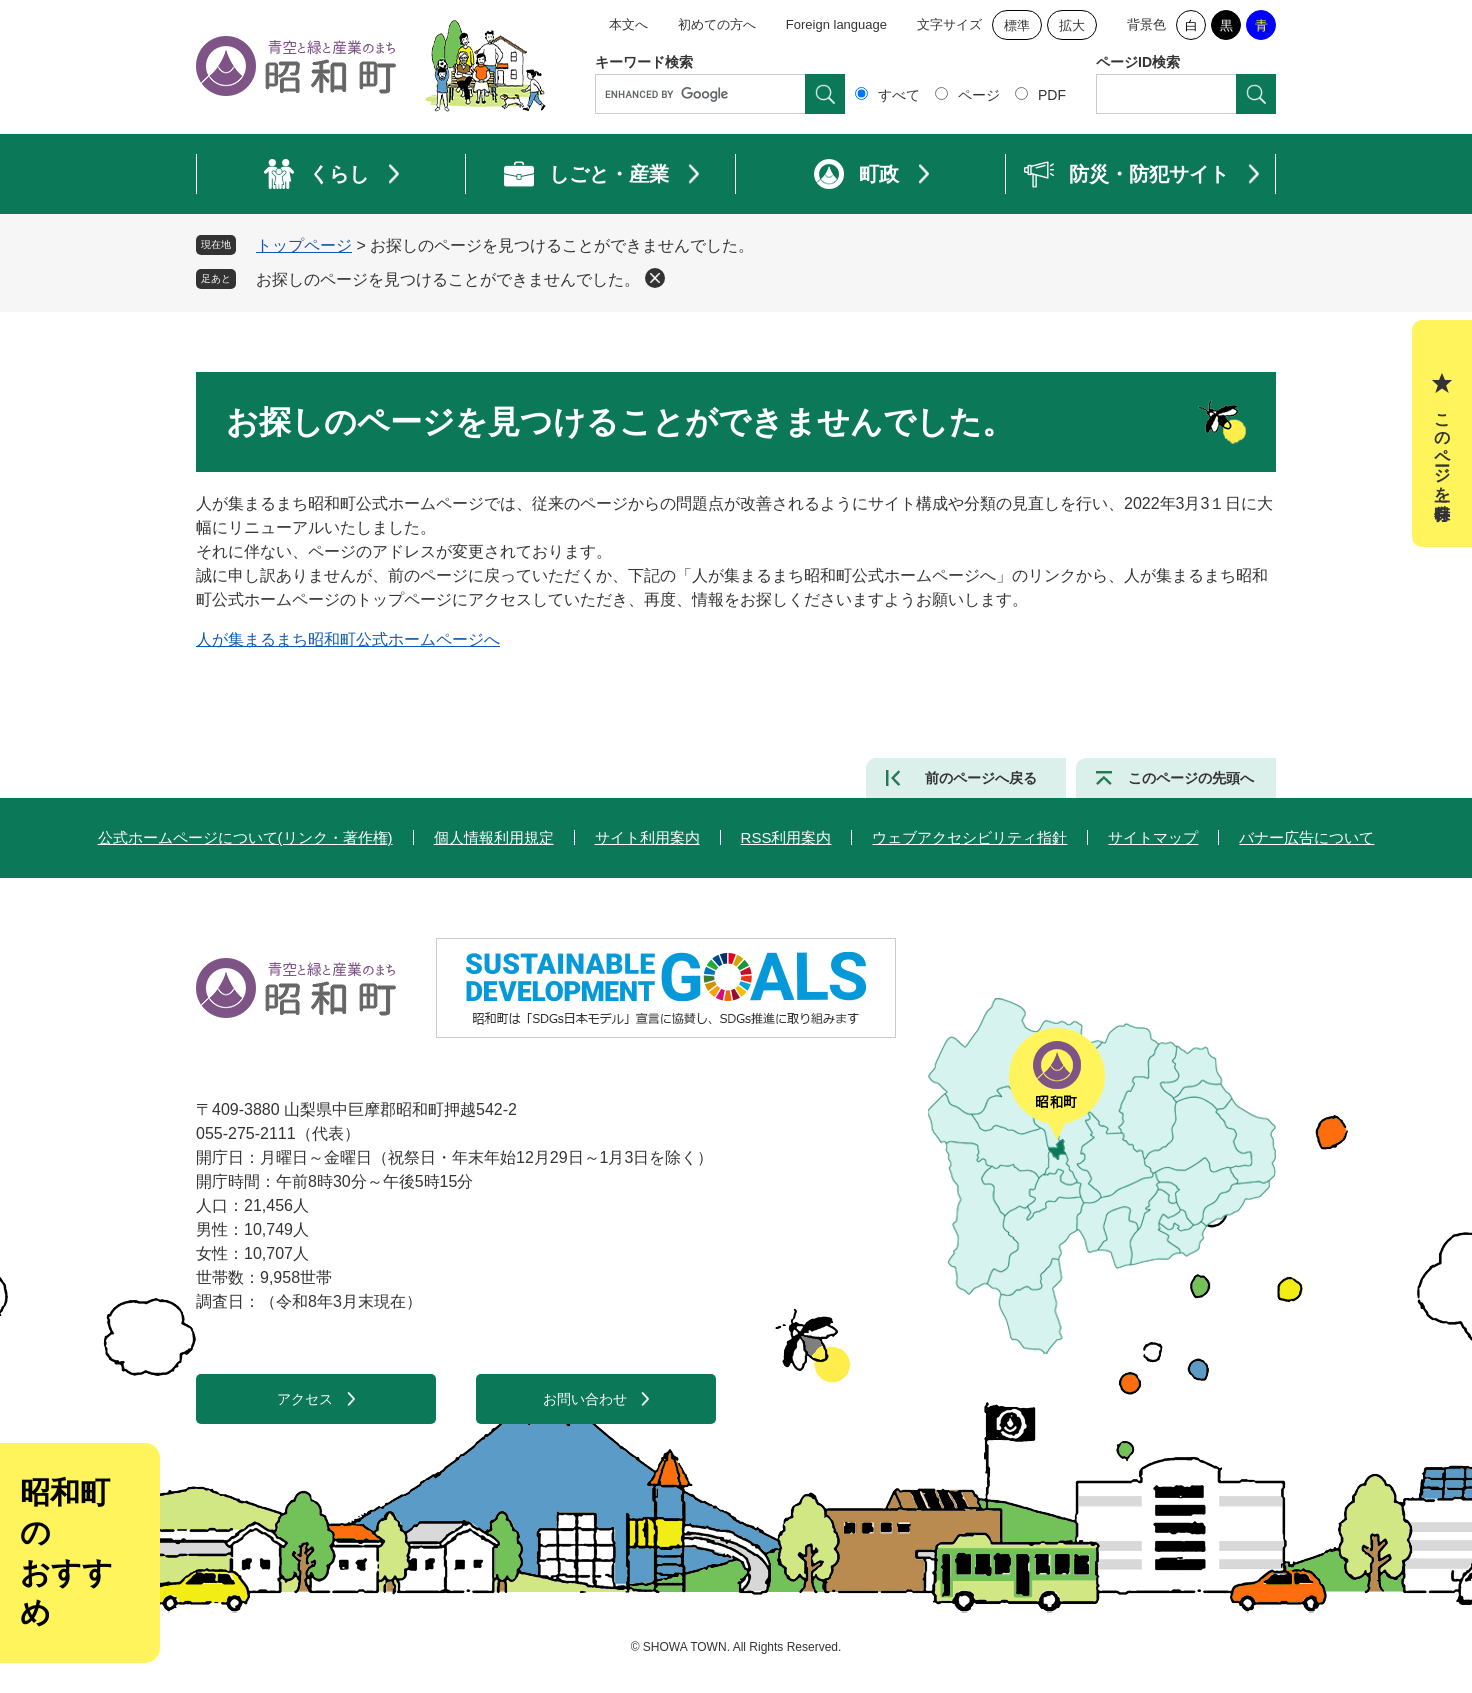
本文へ (628, 24)
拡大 (1072, 25)
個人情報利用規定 (494, 837)
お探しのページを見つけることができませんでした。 (448, 279)
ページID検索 (1138, 62)
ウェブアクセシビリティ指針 (969, 837)
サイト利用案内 (647, 837)
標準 (1017, 25)
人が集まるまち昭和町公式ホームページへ (348, 639)
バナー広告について (1306, 837)
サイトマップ (1153, 837)
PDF (1052, 95)
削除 (655, 278)
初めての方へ (717, 24)
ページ (979, 95)
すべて (899, 95)
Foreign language (836, 24)
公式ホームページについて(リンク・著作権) (245, 837)
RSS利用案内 (786, 837)
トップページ (304, 245)
